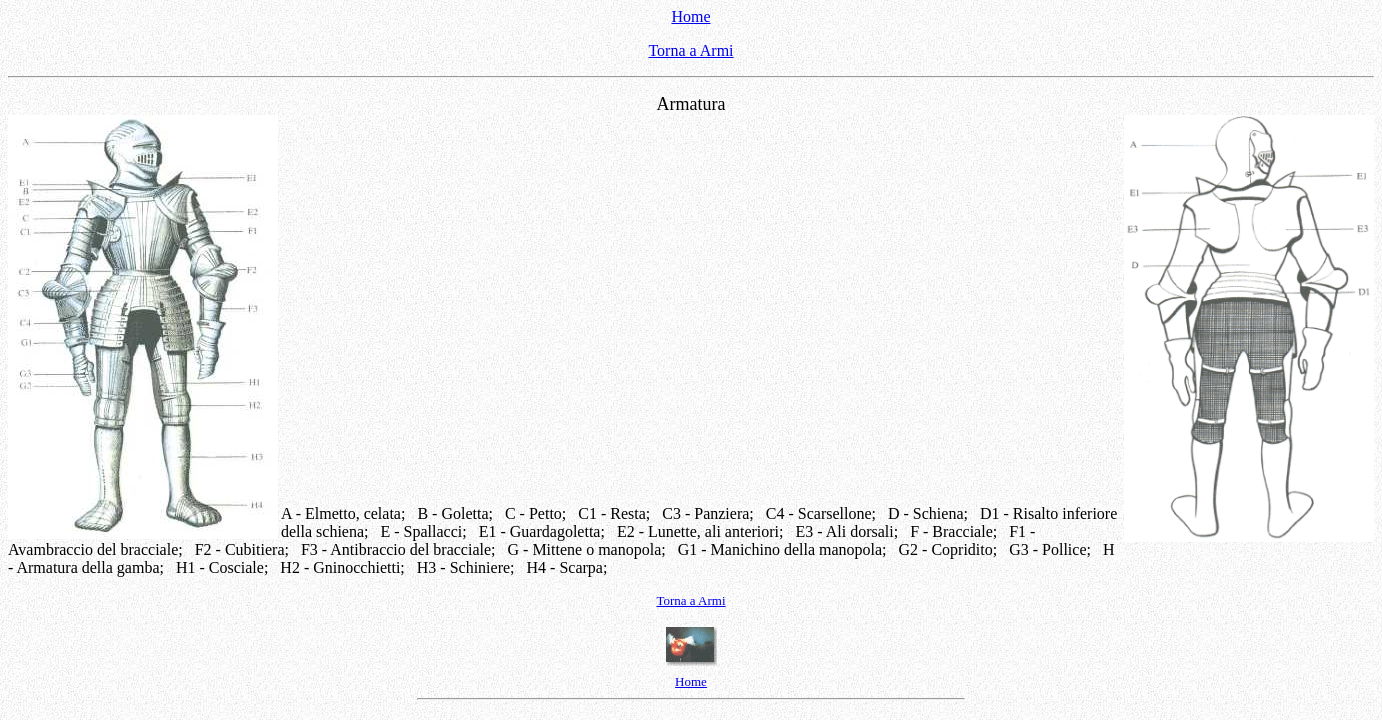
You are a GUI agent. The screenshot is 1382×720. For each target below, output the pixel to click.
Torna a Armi (690, 50)
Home (690, 16)
